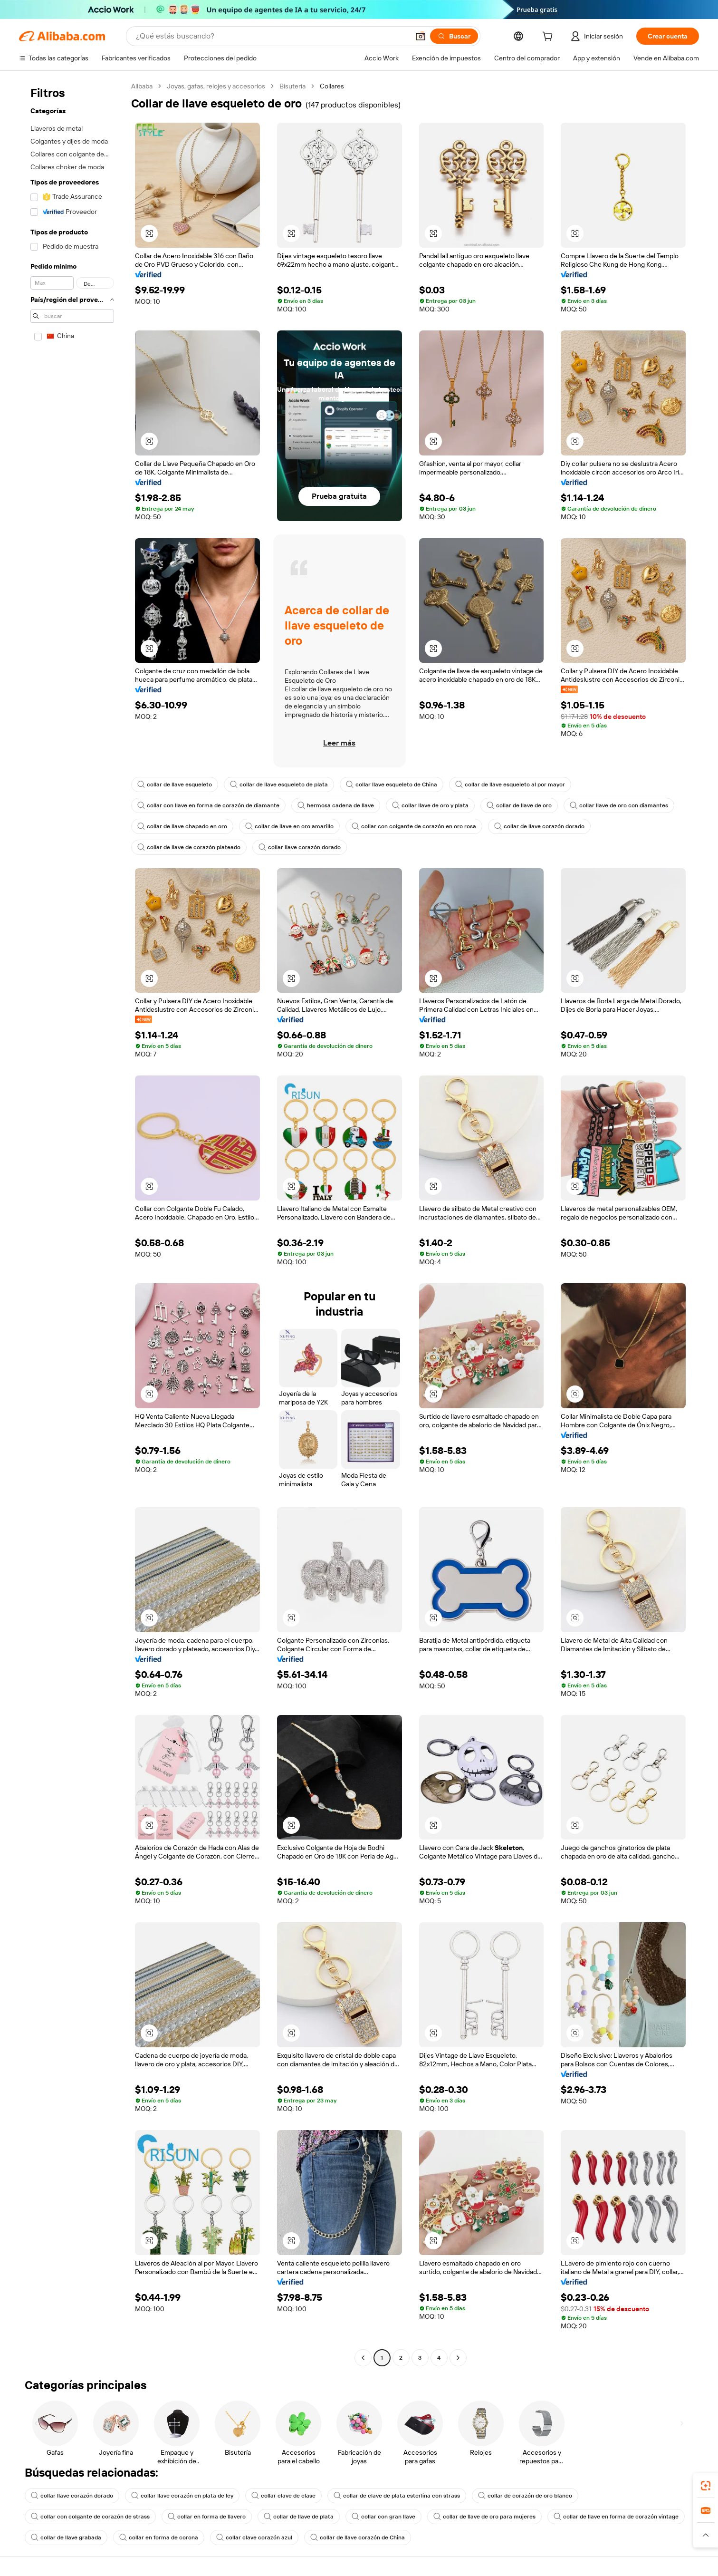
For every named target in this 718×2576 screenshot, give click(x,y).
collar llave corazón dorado (299, 847)
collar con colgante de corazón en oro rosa (414, 826)
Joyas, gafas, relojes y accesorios (216, 86)
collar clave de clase (283, 2495)
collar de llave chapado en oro (182, 826)
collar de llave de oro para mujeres (484, 2516)
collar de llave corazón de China (357, 2537)
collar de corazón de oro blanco (525, 2495)
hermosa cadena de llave (335, 805)
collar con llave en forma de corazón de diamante (208, 805)
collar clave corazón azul (254, 2537)
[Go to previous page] (363, 2357)
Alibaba (142, 86)
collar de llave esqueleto (174, 784)
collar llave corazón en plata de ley (182, 2495)
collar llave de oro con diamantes (619, 805)
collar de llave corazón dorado (539, 826)
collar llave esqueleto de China (391, 784)
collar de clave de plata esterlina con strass (397, 2495)
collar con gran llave (383, 2516)
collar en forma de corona (158, 2537)
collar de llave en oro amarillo (289, 826)
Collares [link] (332, 86)
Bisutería (292, 86)
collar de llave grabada (66, 2537)
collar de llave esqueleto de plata (279, 784)
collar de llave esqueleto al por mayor (510, 784)
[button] (420, 36)
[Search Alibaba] (271, 36)
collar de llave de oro (519, 805)
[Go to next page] (458, 2357)
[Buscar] (454, 36)
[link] (705, 2485)
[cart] (549, 37)
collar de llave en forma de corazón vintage (616, 2516)
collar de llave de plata (299, 2516)
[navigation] (72, 1223)
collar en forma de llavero (207, 2516)
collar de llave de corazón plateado (188, 847)
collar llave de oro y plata (430, 805)
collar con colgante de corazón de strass (90, 2516)
